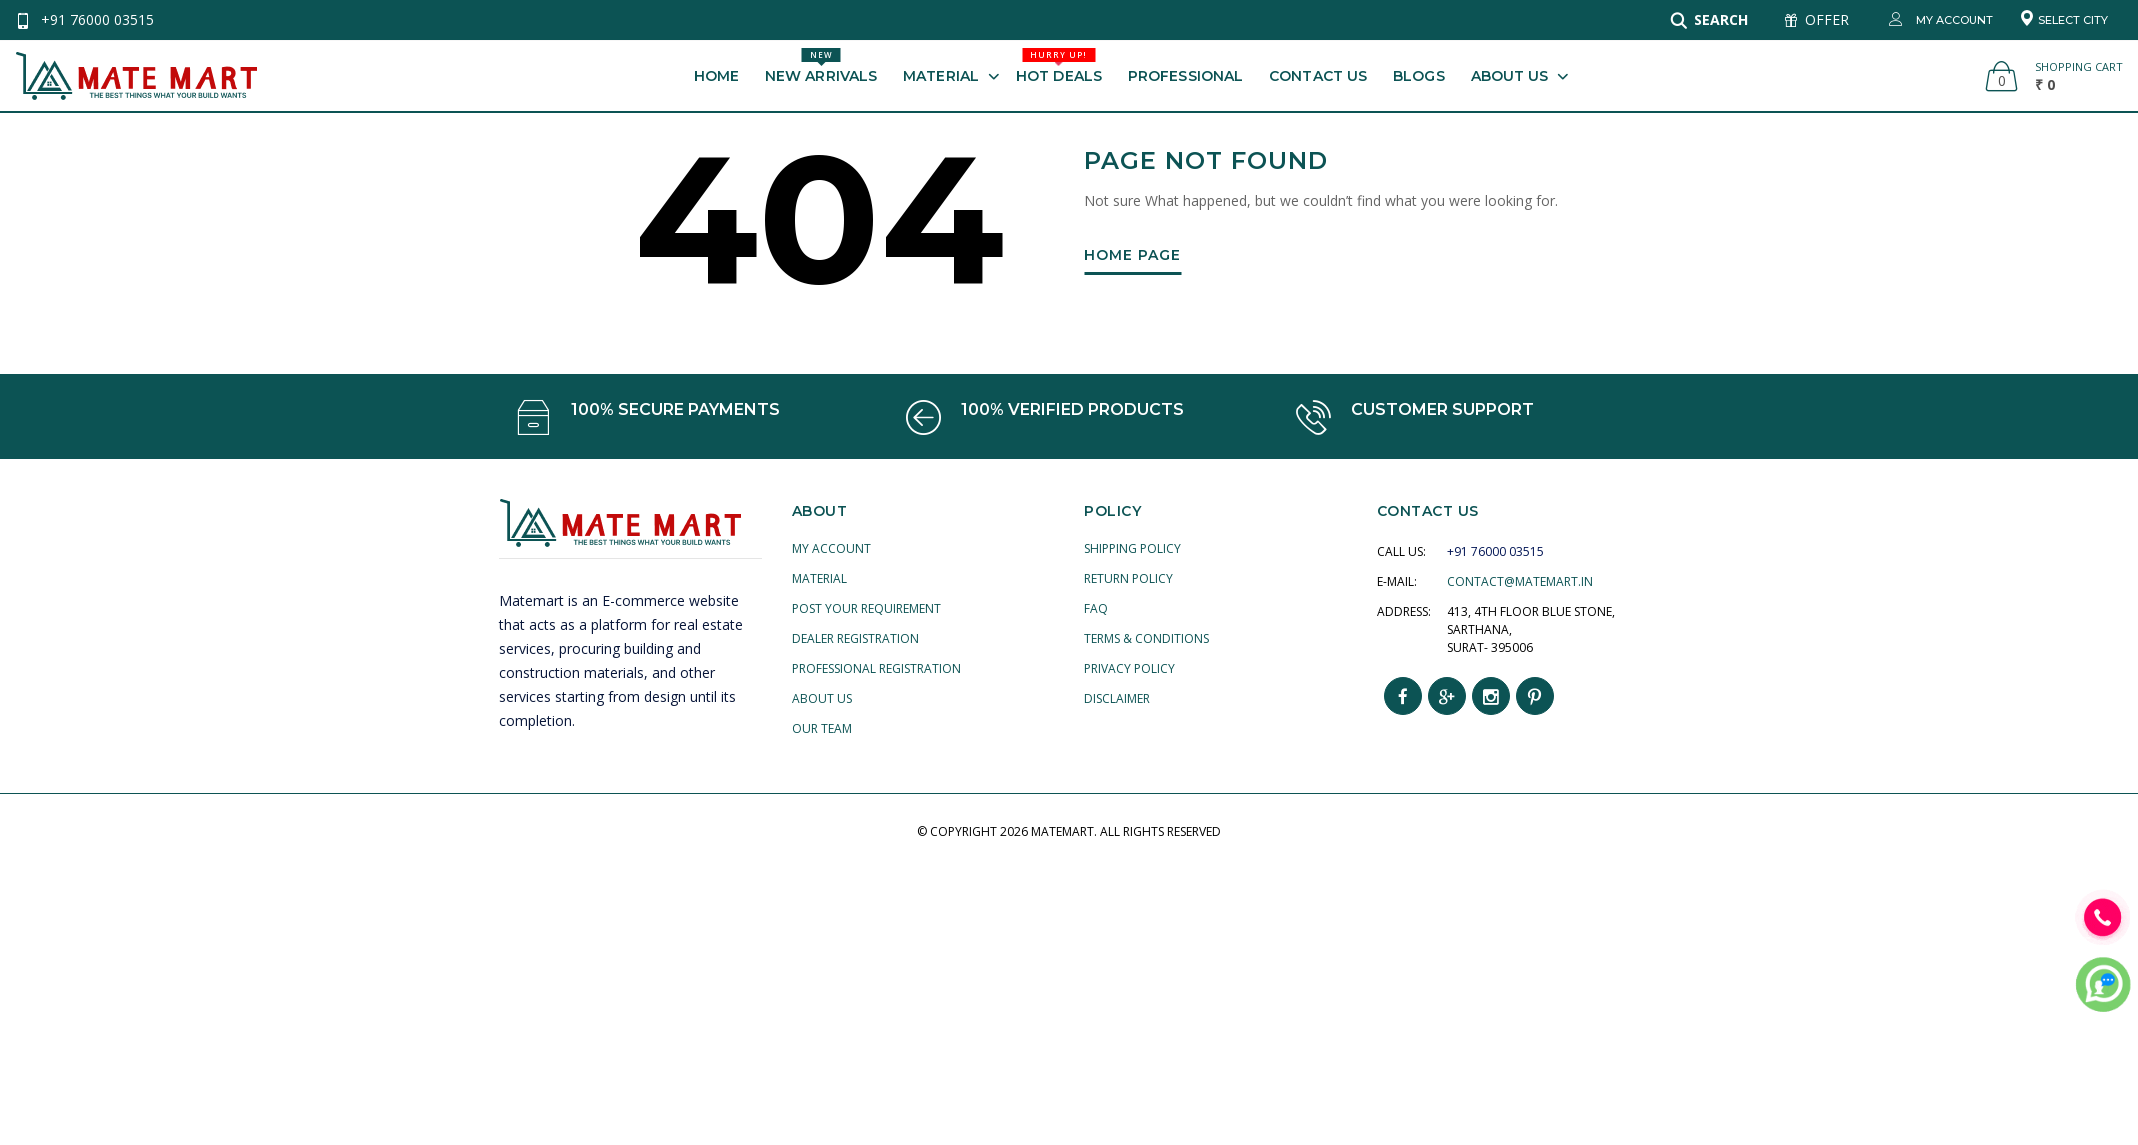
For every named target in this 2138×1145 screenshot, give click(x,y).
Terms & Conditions (1146, 638)
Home (716, 76)
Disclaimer (1117, 698)
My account (831, 548)
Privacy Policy (1129, 668)
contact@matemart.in (1520, 581)
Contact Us (1318, 76)
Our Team (822, 728)
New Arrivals (821, 66)
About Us (1510, 76)
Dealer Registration (855, 638)
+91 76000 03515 (97, 19)
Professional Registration (876, 668)
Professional (1185, 76)
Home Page (1132, 256)
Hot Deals (1059, 66)
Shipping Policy (1132, 548)
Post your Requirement (866, 608)
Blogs (1419, 76)
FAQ (1096, 608)
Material (941, 76)
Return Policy (1128, 578)
